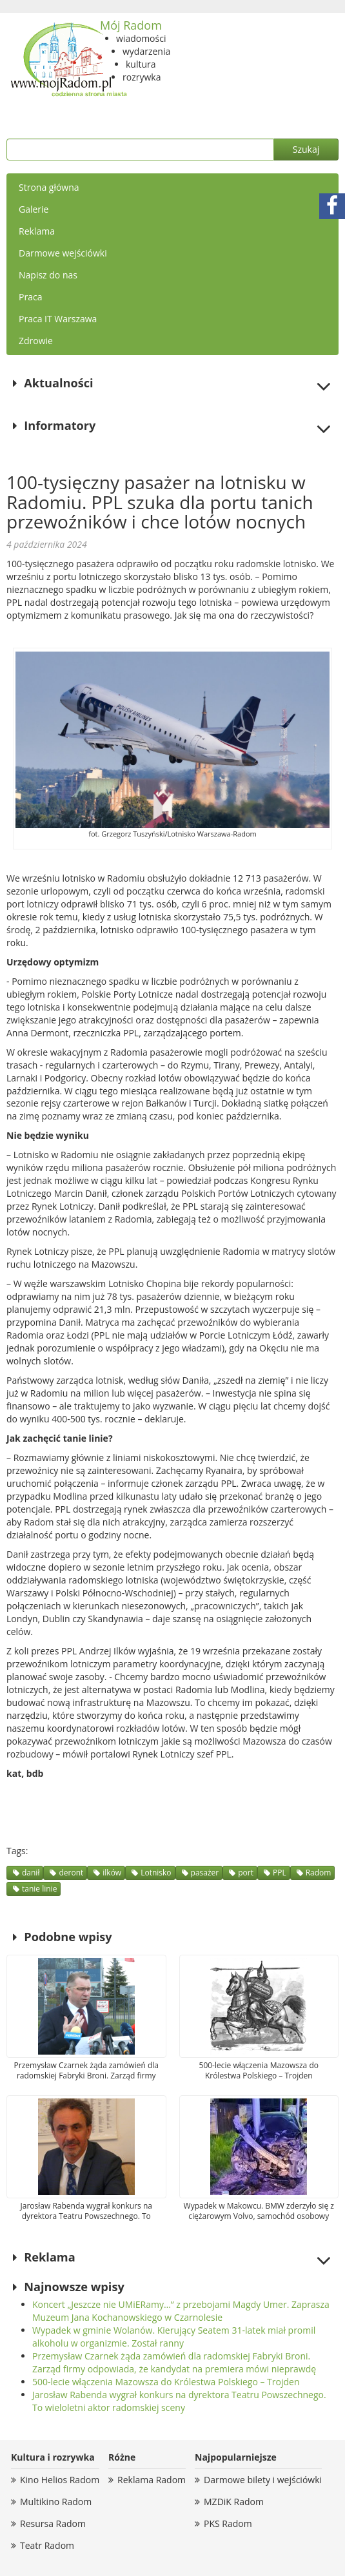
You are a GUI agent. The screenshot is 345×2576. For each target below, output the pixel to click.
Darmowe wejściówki (63, 253)
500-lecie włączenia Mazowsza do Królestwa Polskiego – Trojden (166, 2382)
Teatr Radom (47, 2545)
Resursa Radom (53, 2523)
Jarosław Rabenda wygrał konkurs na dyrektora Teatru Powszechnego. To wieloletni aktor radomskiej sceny (179, 2401)
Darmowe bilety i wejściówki (263, 2480)
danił (30, 1872)
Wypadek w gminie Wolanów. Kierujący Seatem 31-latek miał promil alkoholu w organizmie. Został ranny (173, 2336)
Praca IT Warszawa (58, 319)
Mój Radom (131, 25)
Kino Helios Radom (59, 2480)
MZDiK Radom (234, 2501)
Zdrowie (36, 340)
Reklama (37, 231)
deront (71, 1872)
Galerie (33, 209)
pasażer (205, 1872)
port (245, 1872)
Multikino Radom (56, 2501)
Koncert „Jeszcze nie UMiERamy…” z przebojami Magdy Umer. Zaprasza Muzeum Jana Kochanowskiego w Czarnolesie (181, 2310)
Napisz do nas (48, 275)
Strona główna (49, 187)
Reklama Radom (151, 2480)
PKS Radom (228, 2523)
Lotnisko (156, 1872)
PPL (279, 1872)
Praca (30, 297)
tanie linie (39, 1888)
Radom (318, 1872)
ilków (112, 1872)
